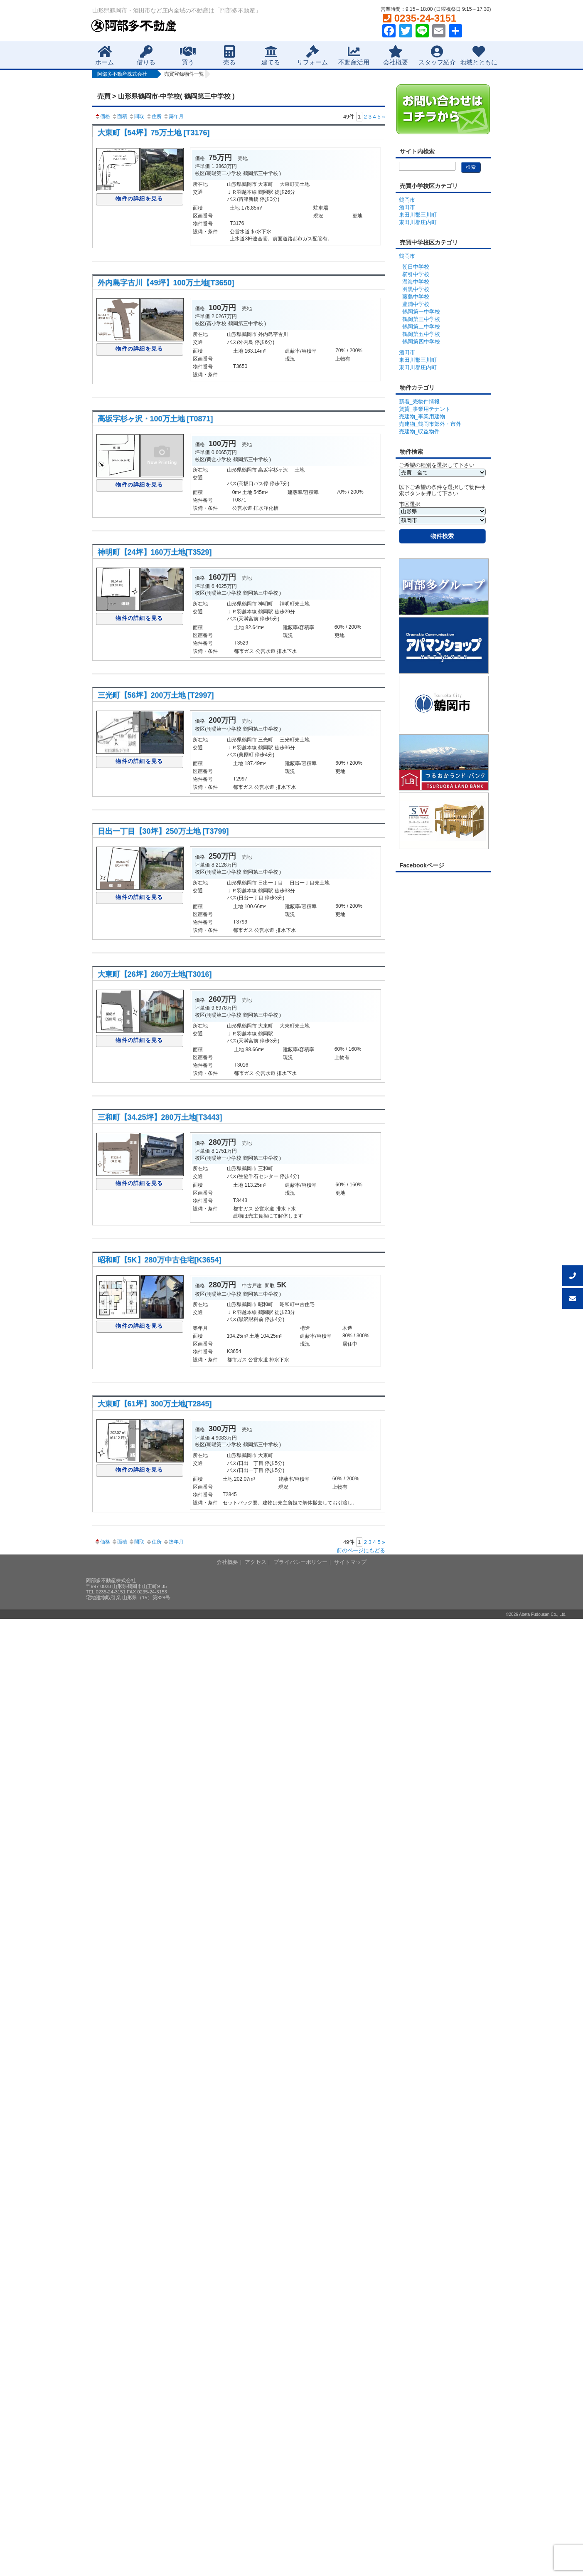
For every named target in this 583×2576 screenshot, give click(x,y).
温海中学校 (415, 282)
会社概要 (395, 55)
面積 (119, 116)
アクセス (255, 1562)
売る (229, 55)
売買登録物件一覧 (184, 74)
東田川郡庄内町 (418, 222)
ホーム (104, 55)
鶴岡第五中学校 (421, 334)
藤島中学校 (415, 297)
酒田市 (407, 207)
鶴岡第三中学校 (421, 319)
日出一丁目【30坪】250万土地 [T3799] (163, 831)
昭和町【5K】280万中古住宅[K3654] (159, 1260)
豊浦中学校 (415, 304)
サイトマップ (350, 1562)
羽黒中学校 (415, 289)
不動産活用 (353, 55)
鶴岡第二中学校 (421, 327)
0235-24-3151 (419, 18)
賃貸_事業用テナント (424, 409)
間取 (136, 116)
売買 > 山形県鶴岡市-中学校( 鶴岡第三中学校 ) (166, 96)
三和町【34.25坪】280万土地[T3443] (160, 1117)
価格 (102, 116)
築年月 (173, 116)
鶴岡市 (407, 200)
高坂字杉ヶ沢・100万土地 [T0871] (155, 419)
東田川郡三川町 (418, 215)
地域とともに (478, 55)
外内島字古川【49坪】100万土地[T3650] (166, 283)
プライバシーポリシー (300, 1562)
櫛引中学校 (415, 274)
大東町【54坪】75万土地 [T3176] (154, 132)
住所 (154, 116)
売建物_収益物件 (419, 431)
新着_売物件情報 (419, 401)
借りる (146, 55)
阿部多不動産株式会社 (122, 74)
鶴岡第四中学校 (421, 341)
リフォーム (312, 55)
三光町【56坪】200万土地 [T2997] (156, 695)
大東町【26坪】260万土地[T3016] (155, 974)
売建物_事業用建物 (422, 416)
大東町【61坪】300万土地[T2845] (155, 1404)
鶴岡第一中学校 (421, 312)
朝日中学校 (415, 267)
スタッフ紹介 (437, 55)
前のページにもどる (361, 1550)
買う (188, 55)
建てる (270, 55)
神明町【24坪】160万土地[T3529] (155, 552)
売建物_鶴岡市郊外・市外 (430, 424)
